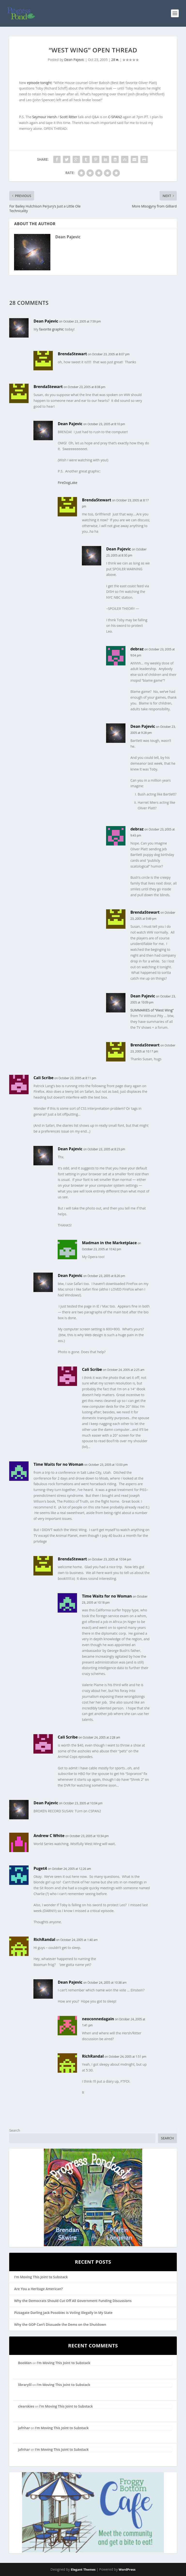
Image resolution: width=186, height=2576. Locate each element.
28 (115, 59)
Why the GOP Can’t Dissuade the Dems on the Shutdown (60, 2324)
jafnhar (24, 2428)
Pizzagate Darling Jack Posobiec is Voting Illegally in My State (63, 2312)
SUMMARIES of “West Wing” (152, 1010)
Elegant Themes (83, 2569)
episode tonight (39, 82)
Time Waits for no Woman (58, 1464)
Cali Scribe (43, 1077)
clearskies (26, 2406)
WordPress (127, 2569)
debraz (136, 649)
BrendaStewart (72, 353)
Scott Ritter (68, 117)
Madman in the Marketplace (109, 1242)
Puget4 (40, 1868)
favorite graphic (51, 329)
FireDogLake (67, 482)
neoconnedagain (98, 2018)
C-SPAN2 (115, 117)
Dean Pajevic (74, 59)
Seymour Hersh (44, 117)
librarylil (24, 2384)
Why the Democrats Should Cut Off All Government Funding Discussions (73, 2300)
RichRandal (44, 1939)
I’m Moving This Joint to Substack (41, 2277)
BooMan (24, 2363)
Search (14, 2130)
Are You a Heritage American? (38, 2288)
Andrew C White (48, 1835)
